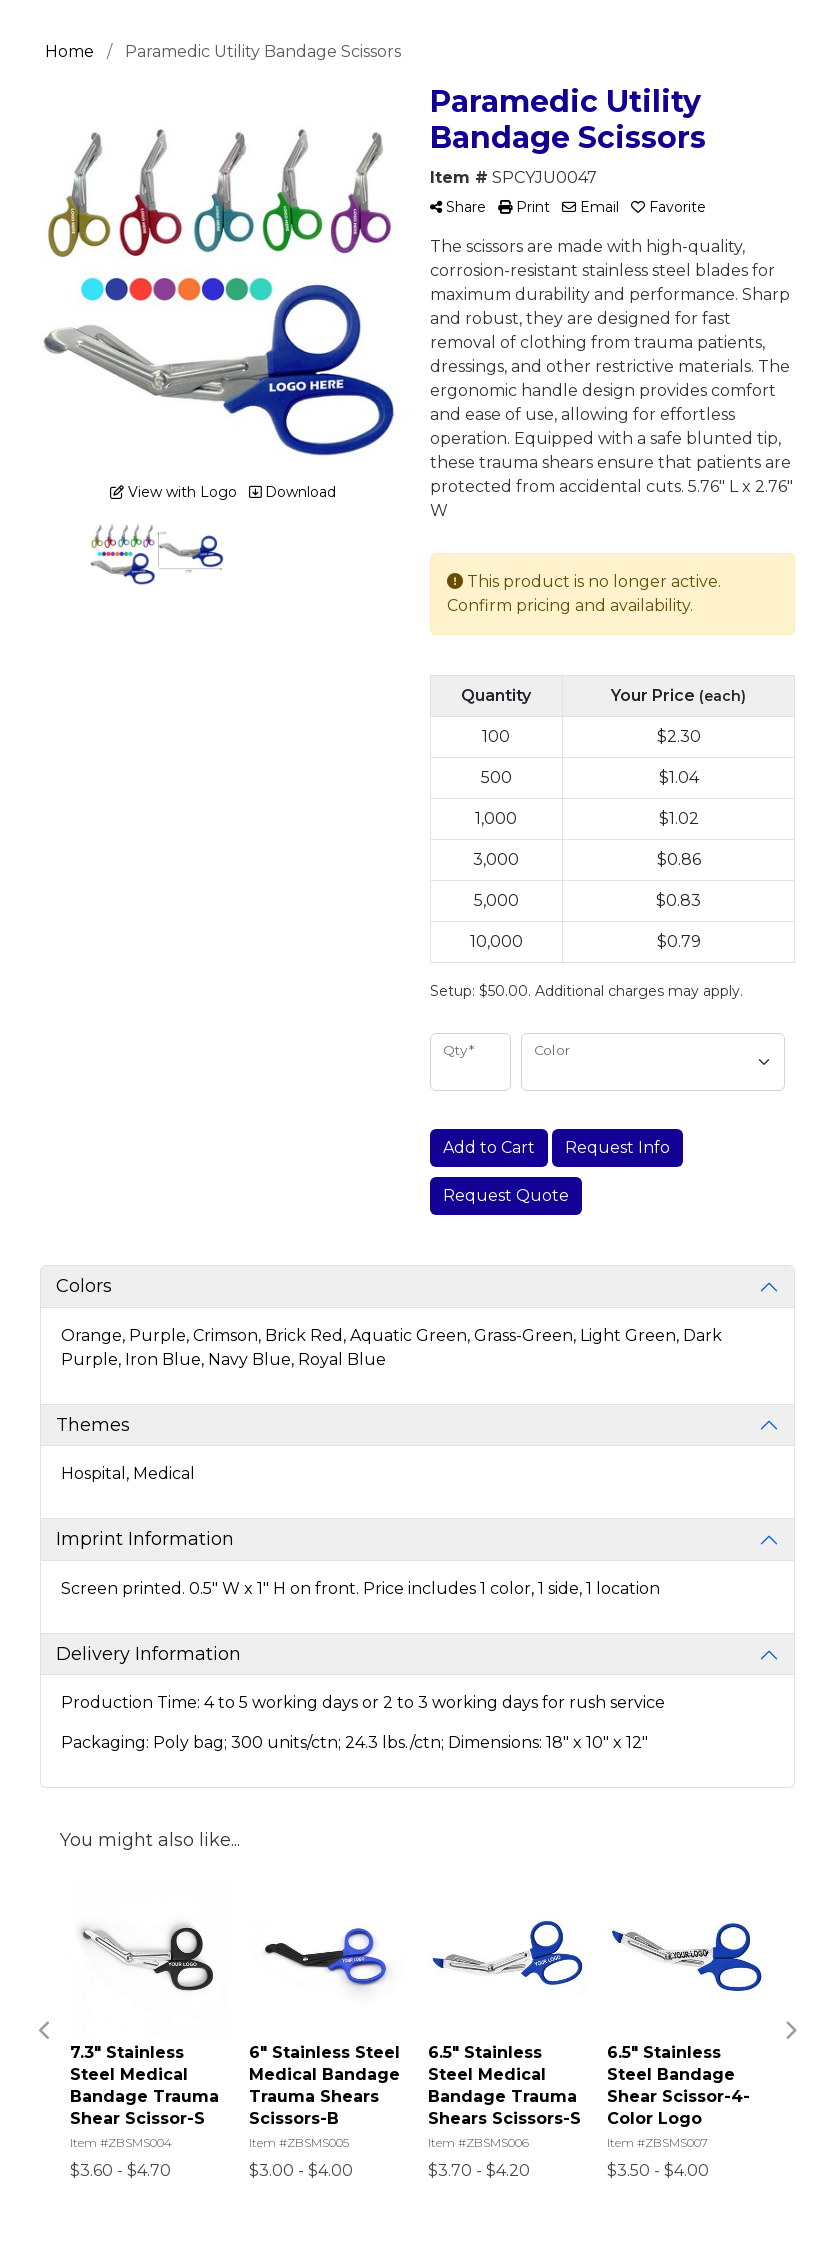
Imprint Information (145, 1539)
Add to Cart (489, 1147)
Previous (45, 2031)
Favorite (668, 207)
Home (69, 51)
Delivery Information (148, 1654)
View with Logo (173, 492)
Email (590, 207)
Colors (84, 1286)
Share (458, 207)
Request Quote (506, 1195)
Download (292, 492)
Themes (93, 1425)
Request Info (617, 1147)
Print (524, 207)
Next (790, 2031)
